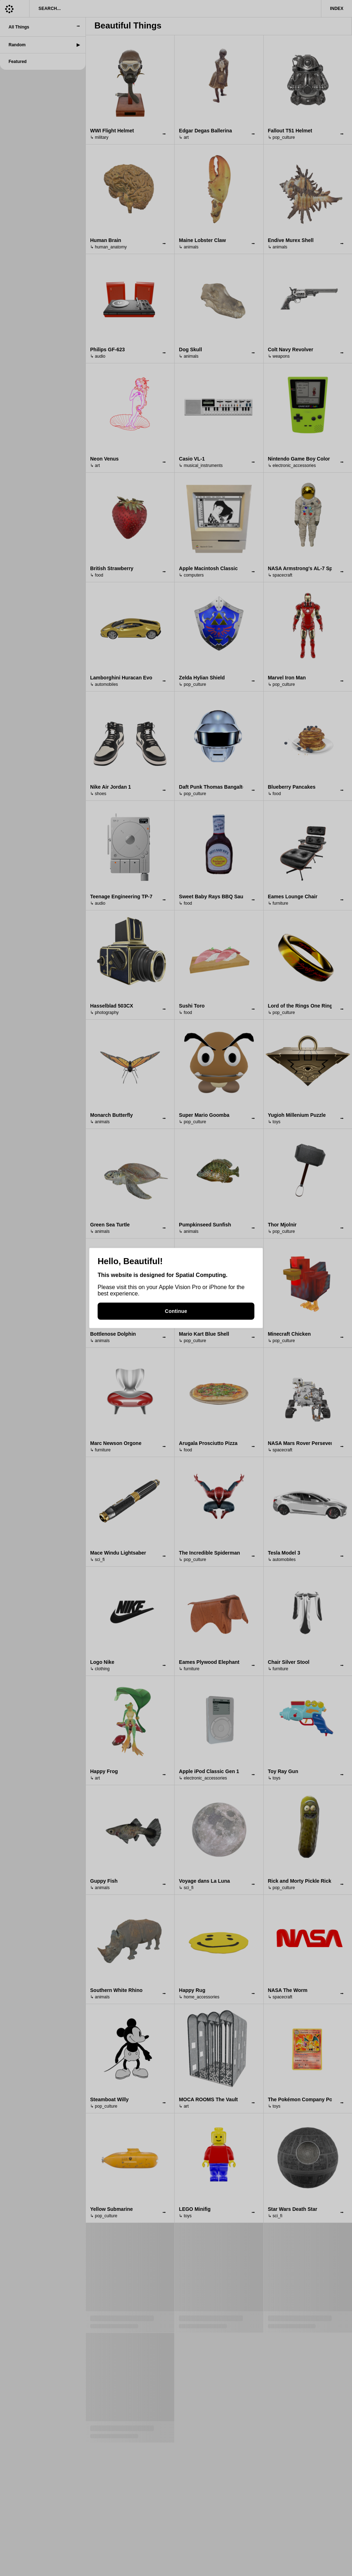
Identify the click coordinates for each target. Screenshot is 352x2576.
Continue (176, 1311)
